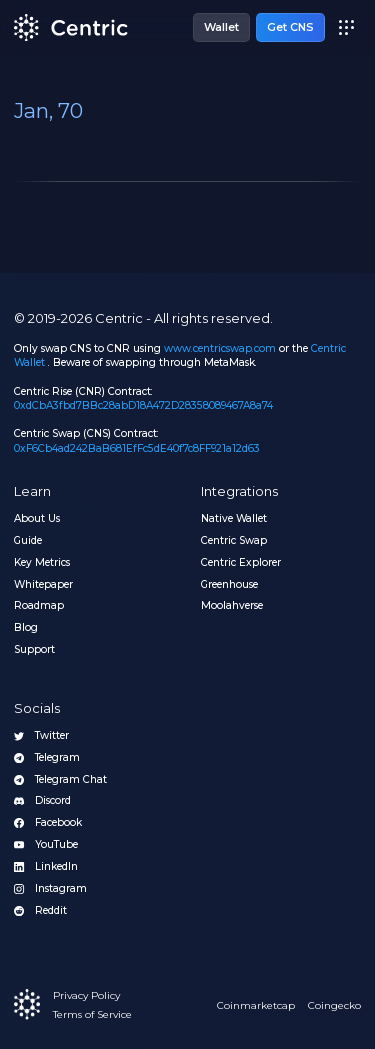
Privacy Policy (86, 995)
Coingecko (334, 1005)
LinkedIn (46, 867)
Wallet (221, 27)
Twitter (41, 736)
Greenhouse (229, 585)
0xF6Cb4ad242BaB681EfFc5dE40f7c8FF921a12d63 (137, 448)
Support (34, 650)
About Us (37, 519)
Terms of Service (92, 1014)
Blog (26, 628)
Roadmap (39, 606)
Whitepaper (43, 585)
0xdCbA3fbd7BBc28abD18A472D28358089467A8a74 (143, 405)
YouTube (46, 845)
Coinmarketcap (256, 1005)
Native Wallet (234, 519)
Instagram (50, 889)
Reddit (40, 911)
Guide (28, 541)
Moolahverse (232, 606)
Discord (42, 801)
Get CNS (290, 27)
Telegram (47, 758)
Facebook (48, 823)
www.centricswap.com (220, 348)
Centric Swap (234, 541)
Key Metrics (42, 563)
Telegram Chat (60, 780)
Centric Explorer (241, 563)
